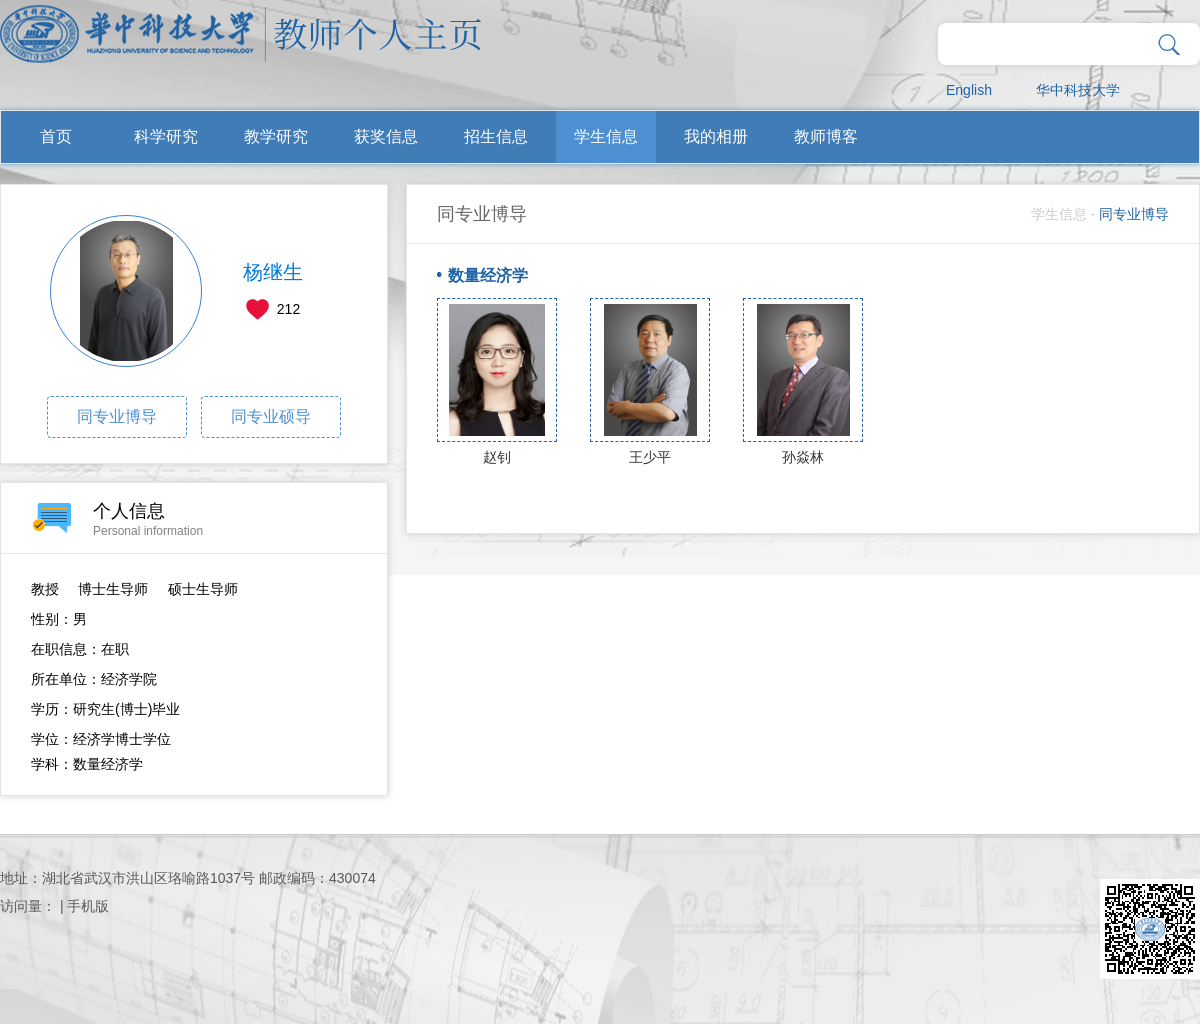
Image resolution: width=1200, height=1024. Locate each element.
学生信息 (606, 136)
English (969, 90)
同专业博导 (117, 416)
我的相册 (716, 136)
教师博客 (826, 136)
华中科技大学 (1078, 90)
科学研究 (166, 136)
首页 (56, 136)
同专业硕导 (271, 416)
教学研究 (276, 136)
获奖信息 (386, 136)
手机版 (88, 906)
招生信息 (496, 136)
